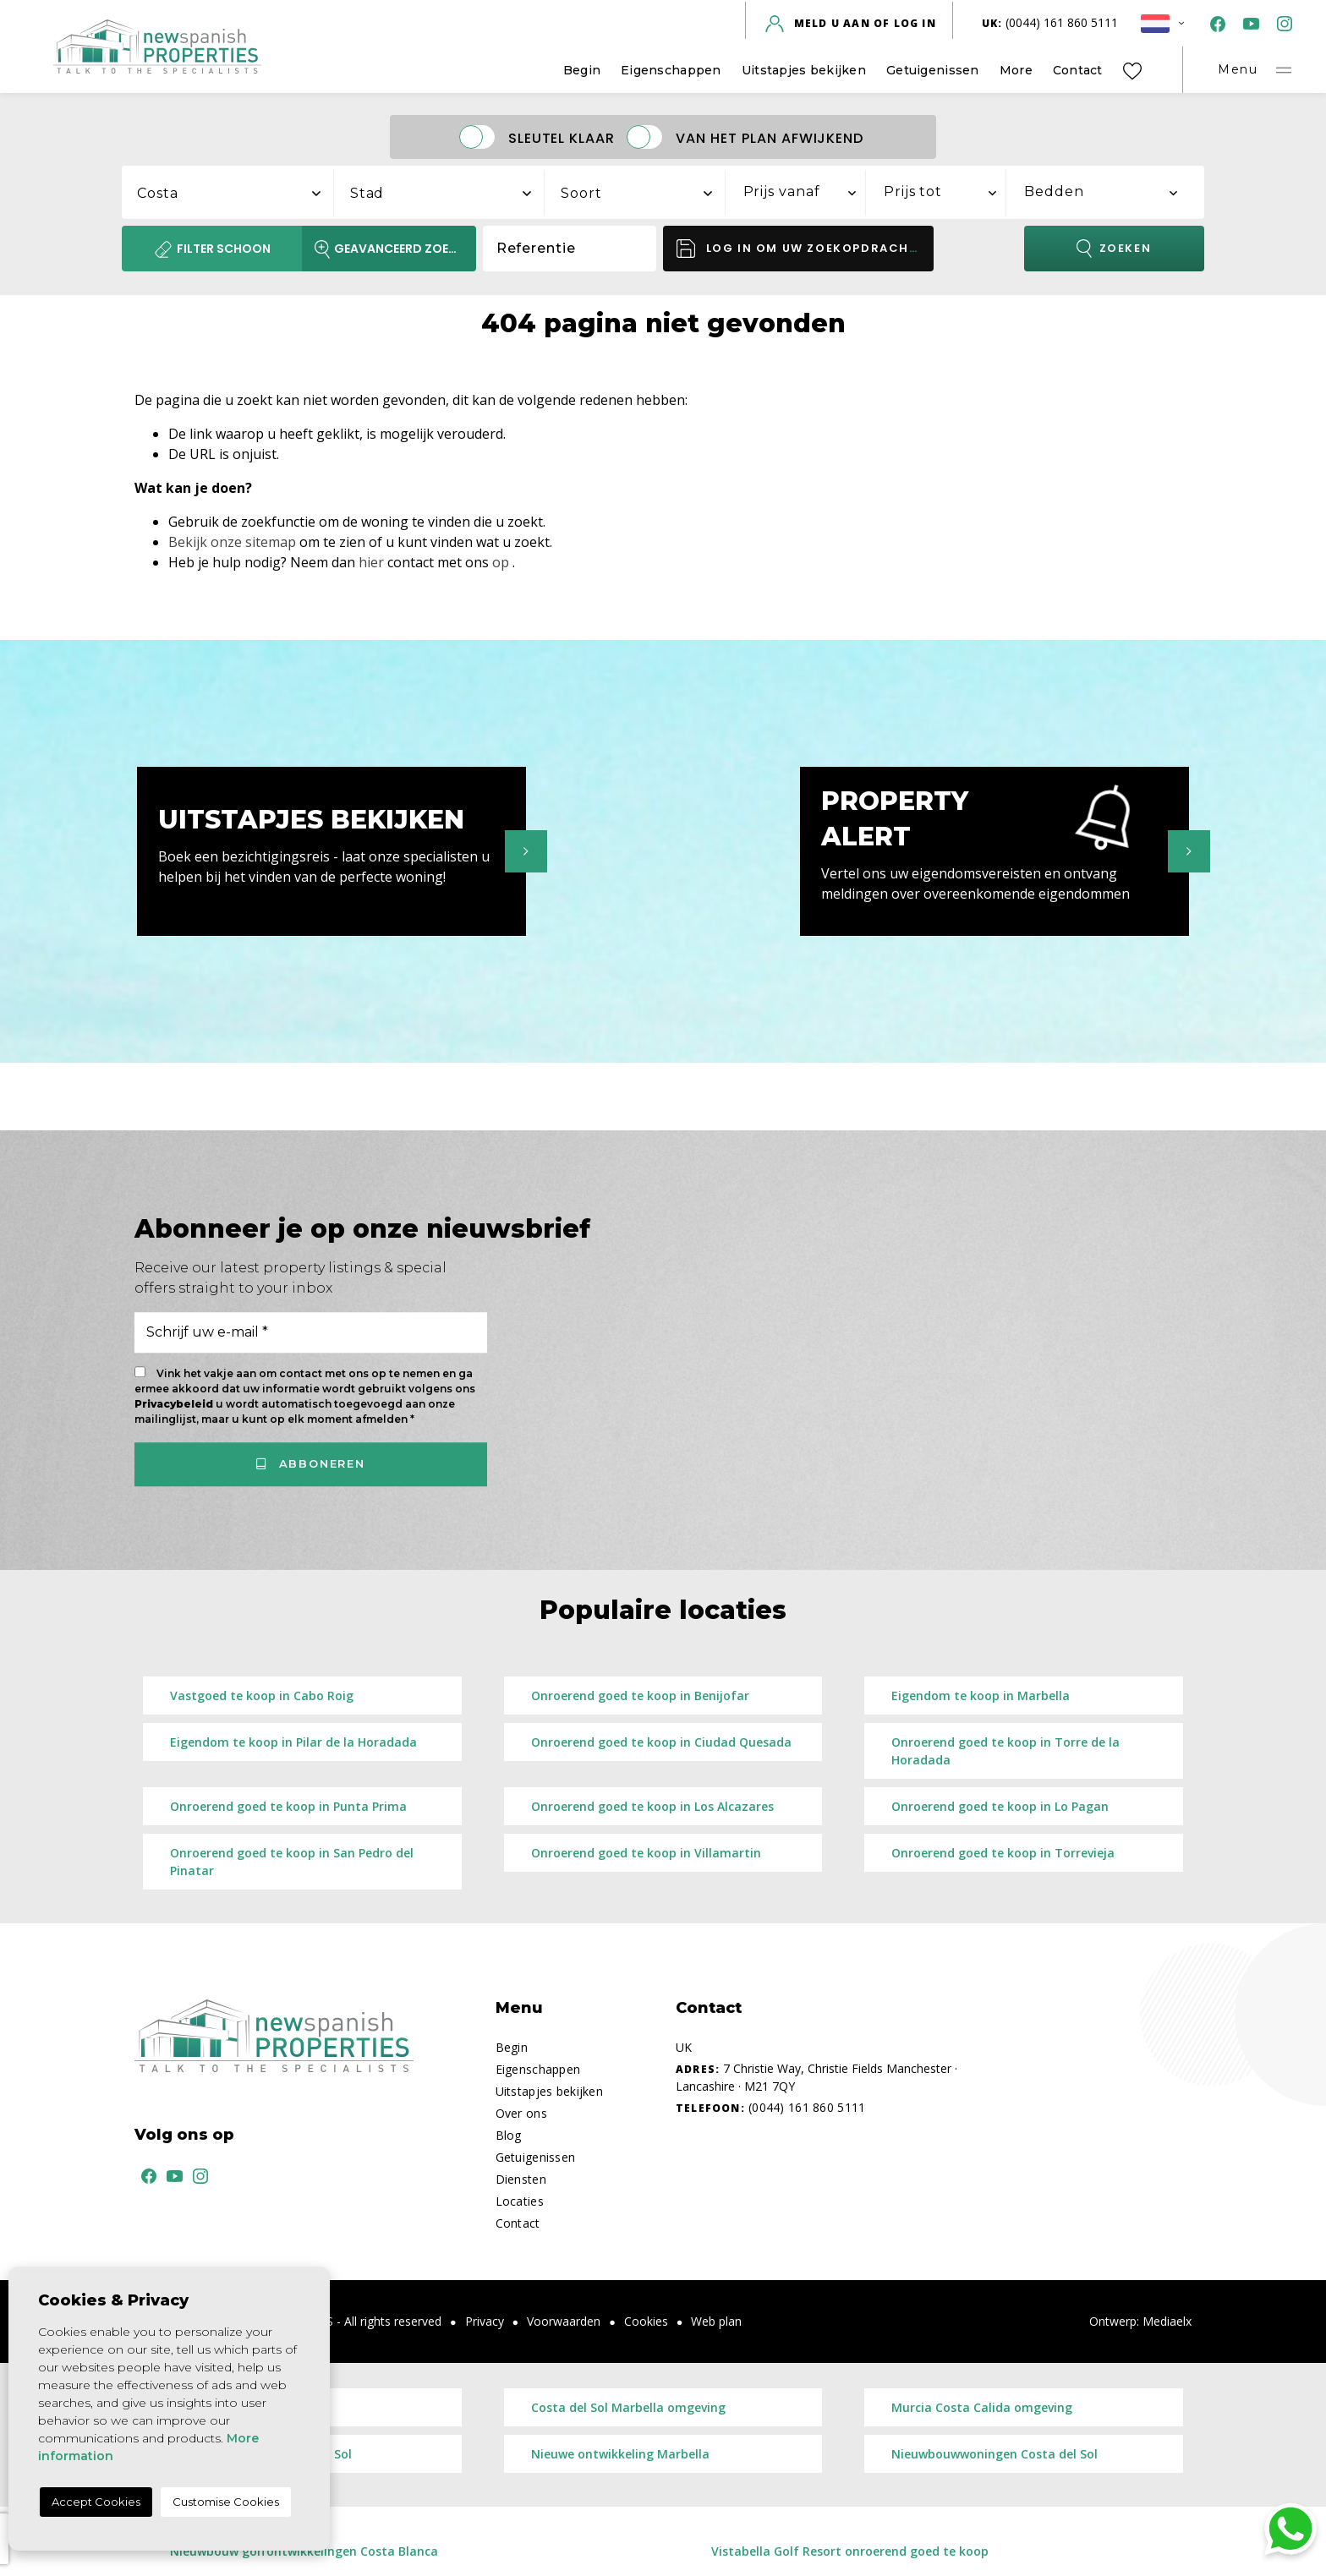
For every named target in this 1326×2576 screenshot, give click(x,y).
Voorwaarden (563, 2321)
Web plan (716, 2321)
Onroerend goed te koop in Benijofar (640, 1695)
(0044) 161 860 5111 (1050, 22)
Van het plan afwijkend (769, 137)
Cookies (646, 2321)
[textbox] (236, 194)
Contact (1078, 70)
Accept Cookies (96, 2501)
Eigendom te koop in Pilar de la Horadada (293, 1742)
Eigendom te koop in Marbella (980, 1695)
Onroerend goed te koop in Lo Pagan (1000, 1806)
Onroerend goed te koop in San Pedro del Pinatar (292, 1862)
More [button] (1016, 70)
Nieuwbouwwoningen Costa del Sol (994, 2454)
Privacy (484, 2321)
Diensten (521, 2179)
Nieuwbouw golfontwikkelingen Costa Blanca (304, 2551)
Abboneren (310, 1463)
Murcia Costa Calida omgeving (981, 2407)
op (500, 562)
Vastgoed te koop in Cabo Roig (261, 1695)
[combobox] (228, 190)
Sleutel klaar (561, 137)
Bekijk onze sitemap (232, 542)
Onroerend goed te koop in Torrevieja (1003, 1853)
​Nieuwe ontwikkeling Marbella (620, 2454)
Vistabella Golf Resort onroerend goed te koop (850, 2551)
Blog (509, 2135)
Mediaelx (1167, 2321)
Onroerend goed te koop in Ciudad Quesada (661, 1742)
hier (371, 562)
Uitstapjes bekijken (804, 70)
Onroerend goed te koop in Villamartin (646, 1853)
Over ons (521, 2113)
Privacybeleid (175, 1403)
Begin (581, 70)
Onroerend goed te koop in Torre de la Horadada (1005, 1751)
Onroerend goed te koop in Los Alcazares (652, 1806)
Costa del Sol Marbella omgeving (628, 2407)
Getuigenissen (932, 70)
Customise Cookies (226, 2501)
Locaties (520, 2201)
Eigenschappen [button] (671, 70)
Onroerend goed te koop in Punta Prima (288, 1806)
